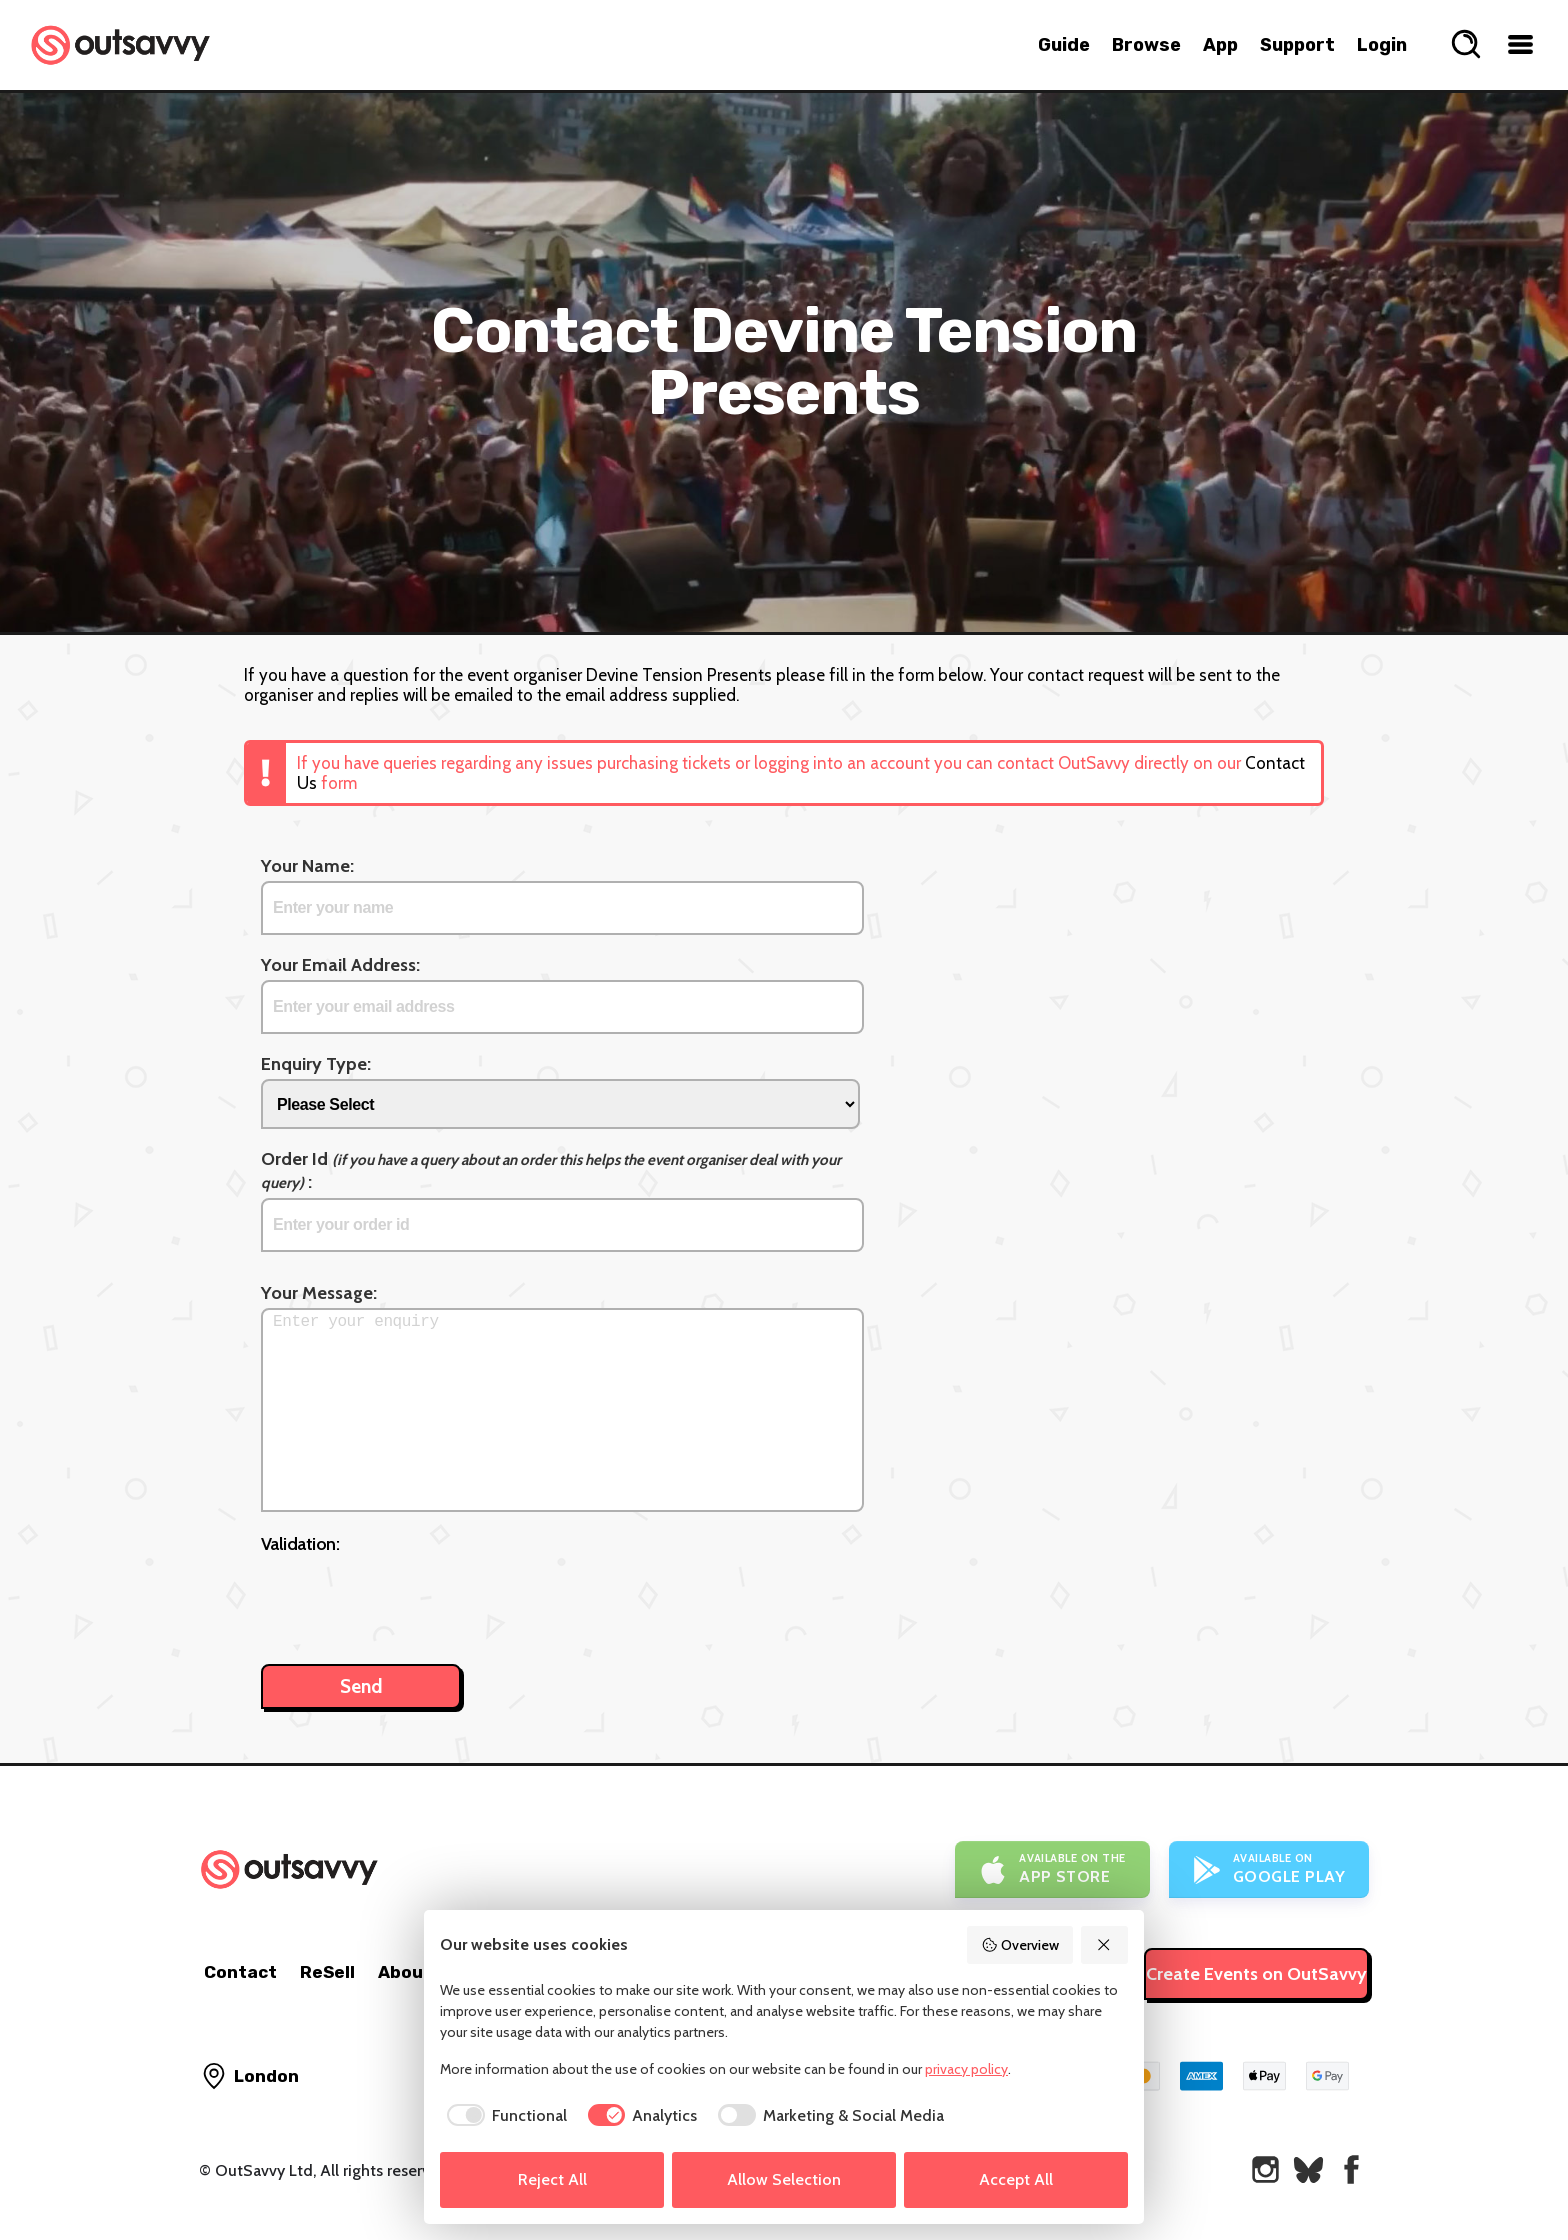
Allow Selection (784, 2179)
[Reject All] (1105, 1945)
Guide (1064, 45)
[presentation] (413, 1599)
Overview (1020, 1945)
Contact (240, 1972)
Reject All (552, 2179)
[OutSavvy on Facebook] (1351, 2169)
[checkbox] (503, 2116)
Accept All (1016, 2179)
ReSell (327, 1972)
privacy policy (966, 2069)
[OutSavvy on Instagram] (1265, 2169)
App (1220, 45)
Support (1297, 45)
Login (1382, 45)
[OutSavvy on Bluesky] (1308, 2169)
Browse (1146, 45)
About (405, 1972)
